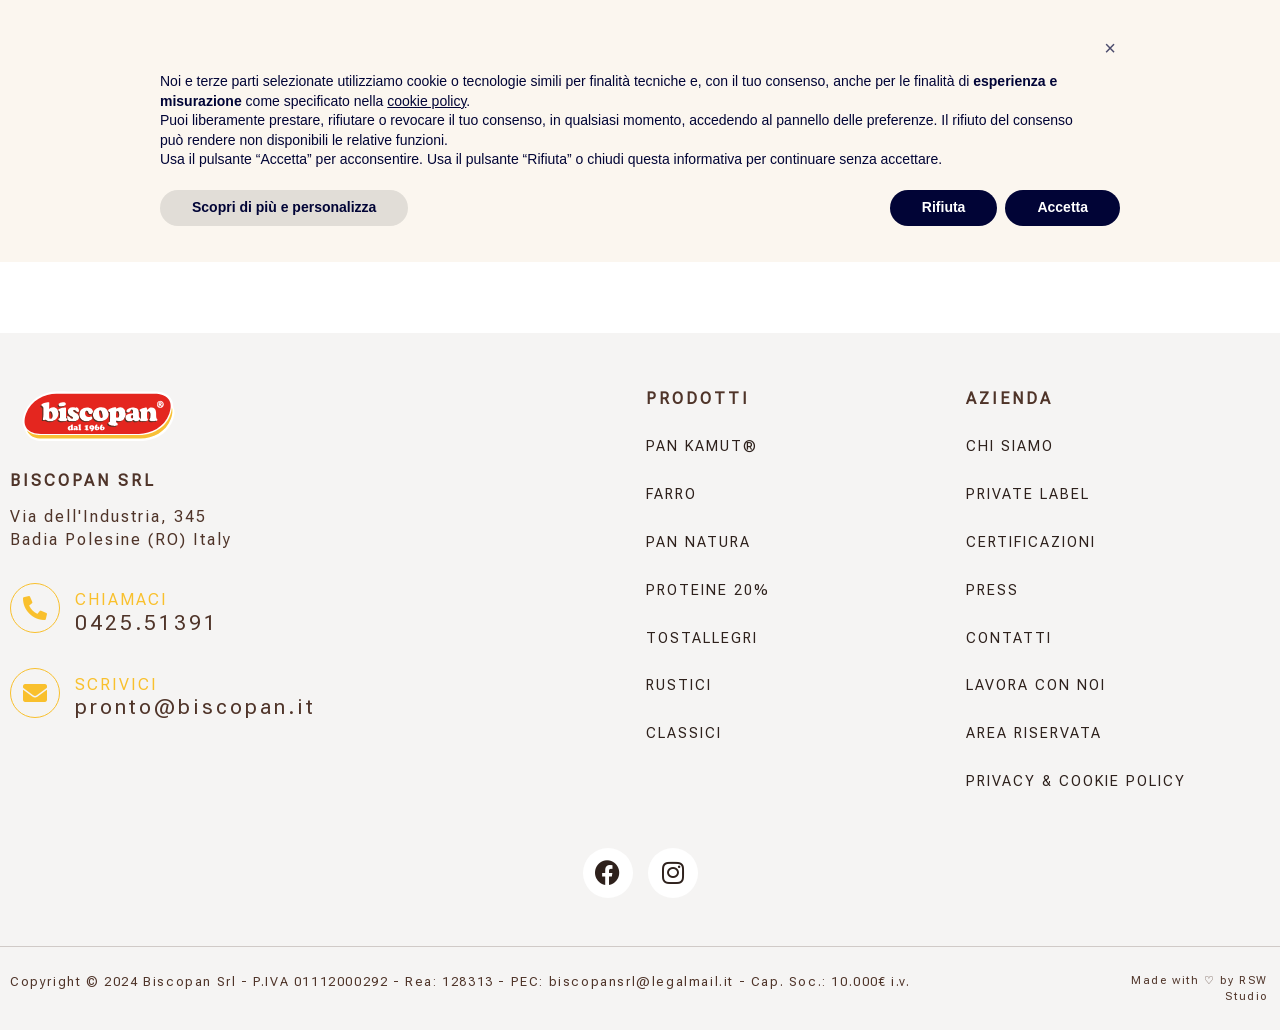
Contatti (978, 22)
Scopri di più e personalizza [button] (284, 975)
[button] (1110, 816)
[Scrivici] (35, 693)
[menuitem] (1255, 20)
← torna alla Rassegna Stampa (193, 230)
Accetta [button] (1062, 975)
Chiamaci (121, 599)
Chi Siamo (1010, 446)
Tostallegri (967, 66)
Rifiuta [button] (944, 975)
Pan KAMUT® (351, 66)
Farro (492, 66)
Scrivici (116, 684)
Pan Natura (622, 66)
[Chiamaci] (35, 608)
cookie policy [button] (426, 869)
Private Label (852, 22)
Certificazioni (1031, 542)
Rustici (1104, 66)
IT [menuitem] (1237, 20)
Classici (1227, 66)
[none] (1255, 20)
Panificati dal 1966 (608, 22)
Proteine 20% (795, 66)
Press (741, 22)
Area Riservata (1118, 21)
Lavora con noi (1036, 685)
